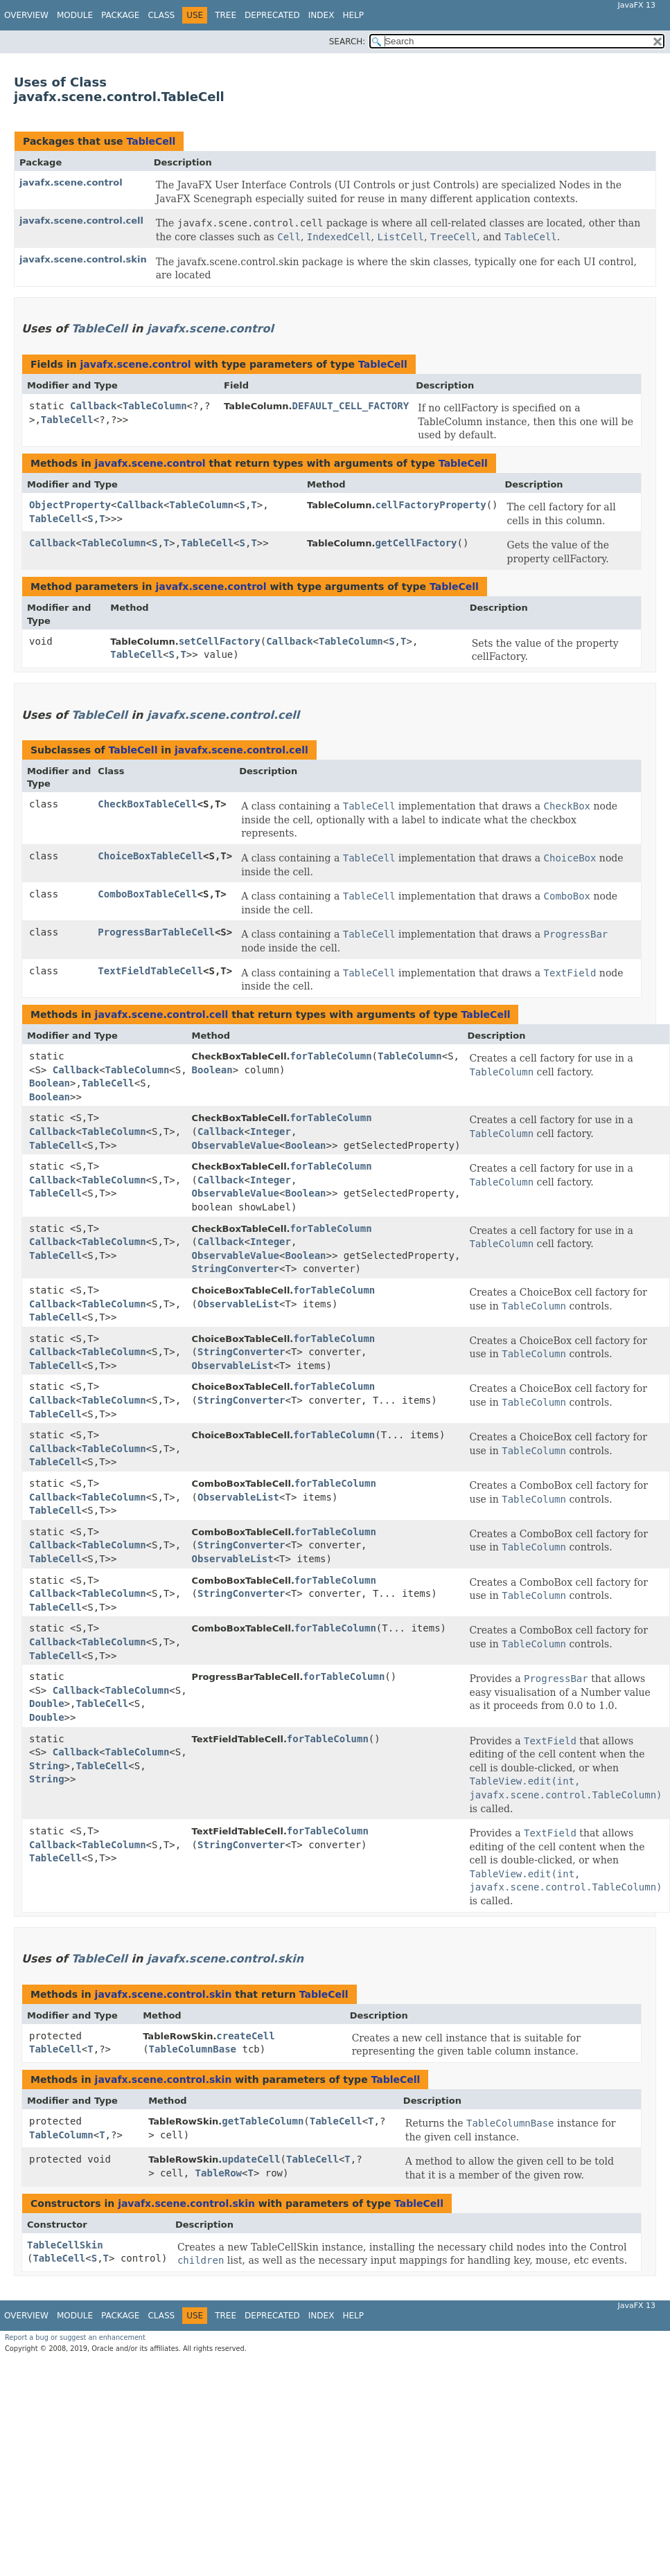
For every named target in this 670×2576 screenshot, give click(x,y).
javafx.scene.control (71, 182)
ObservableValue (235, 1145)
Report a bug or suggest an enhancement (75, 2337)
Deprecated (272, 15)
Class (161, 15)
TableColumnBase (192, 2049)
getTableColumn (262, 2121)
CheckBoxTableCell (147, 804)
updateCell (251, 2159)
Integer (270, 1131)
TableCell (150, 141)
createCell (245, 2035)
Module (75, 15)
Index (321, 15)
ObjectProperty (70, 504)
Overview (26, 15)
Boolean (49, 1083)
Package (120, 15)
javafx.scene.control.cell (81, 220)
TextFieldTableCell (150, 970)
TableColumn (155, 405)
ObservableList (238, 1303)
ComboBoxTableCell (147, 894)
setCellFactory (220, 641)
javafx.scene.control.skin (83, 259)
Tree (225, 15)
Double (46, 1703)
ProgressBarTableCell (156, 932)
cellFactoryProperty (430, 504)
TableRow (218, 2173)
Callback (93, 405)
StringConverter (235, 1268)
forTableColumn (331, 1056)
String (46, 1765)
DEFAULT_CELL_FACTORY (350, 405)
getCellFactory (416, 542)
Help (353, 15)
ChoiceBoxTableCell (150, 855)
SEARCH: (347, 41)
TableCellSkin (65, 2245)
